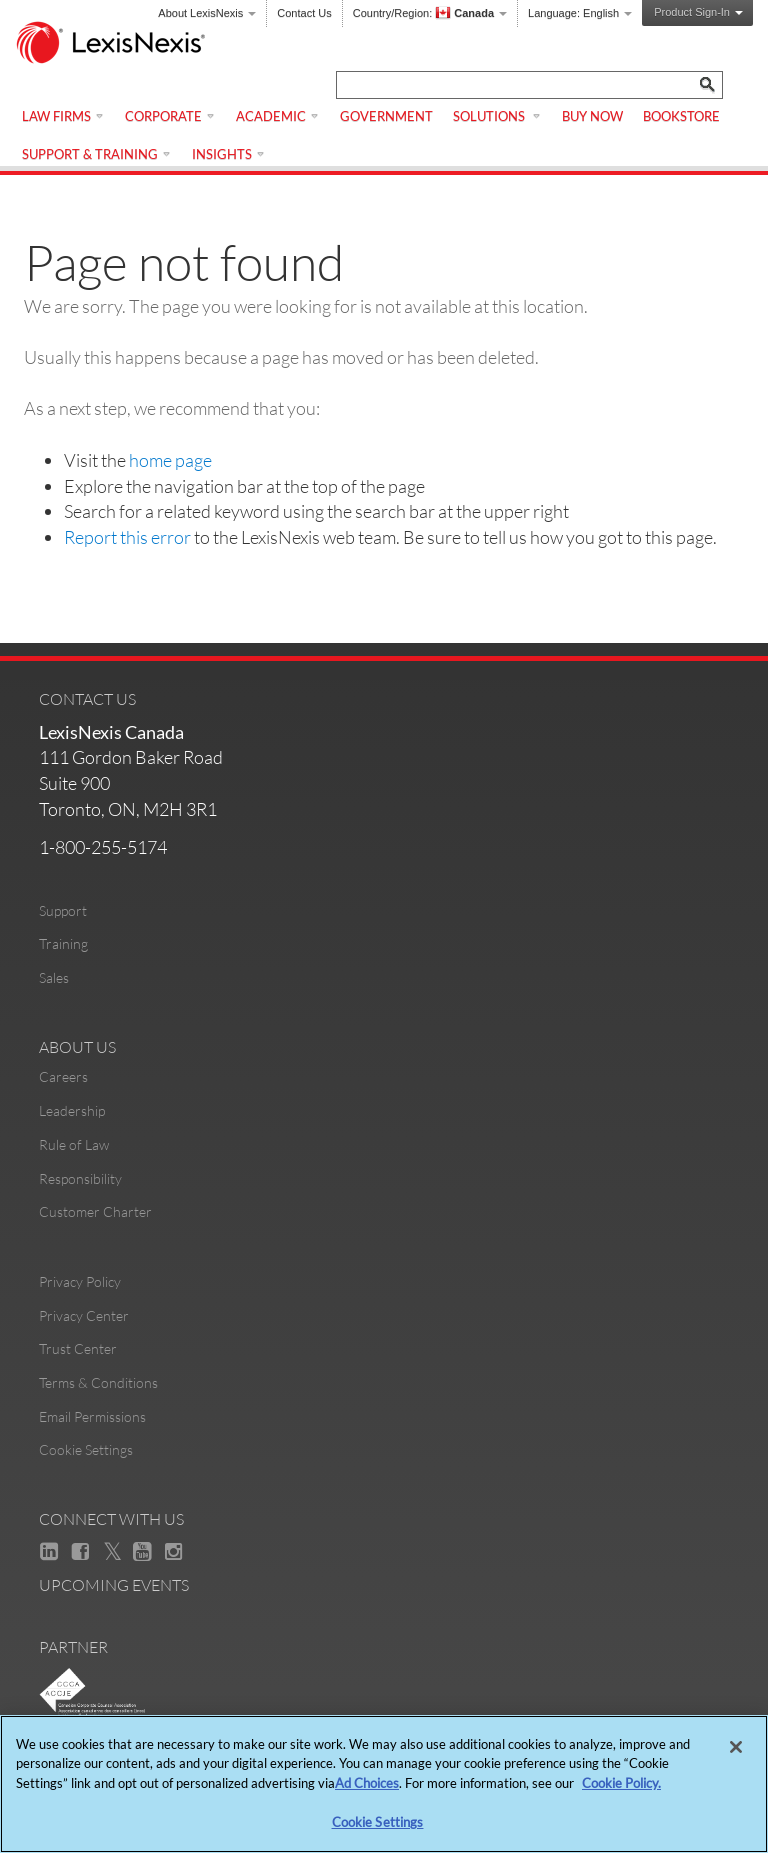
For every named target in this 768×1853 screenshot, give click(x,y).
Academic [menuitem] (278, 116)
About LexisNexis (207, 13)
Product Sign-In (698, 12)
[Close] (736, 1747)
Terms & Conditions (98, 1382)
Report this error (127, 537)
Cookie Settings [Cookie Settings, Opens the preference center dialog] (378, 1822)
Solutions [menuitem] (497, 116)
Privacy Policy (80, 1281)
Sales (54, 977)
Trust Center (78, 1348)
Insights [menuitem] (229, 154)
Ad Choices (367, 1783)
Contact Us (304, 13)
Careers (63, 1076)
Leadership (72, 1110)
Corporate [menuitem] (170, 116)
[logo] (120, 44)
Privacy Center (84, 1315)
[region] (384, 1784)
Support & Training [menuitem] (97, 154)
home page (170, 460)
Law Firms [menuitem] (63, 116)
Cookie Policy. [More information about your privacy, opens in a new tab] (621, 1783)
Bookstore (681, 116)
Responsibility (80, 1178)
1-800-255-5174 (103, 847)
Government (386, 116)
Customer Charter (95, 1211)
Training (63, 943)
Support (63, 910)
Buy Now (592, 116)
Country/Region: (430, 13)
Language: (580, 13)
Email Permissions (92, 1416)
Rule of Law (74, 1144)
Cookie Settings (86, 1449)
